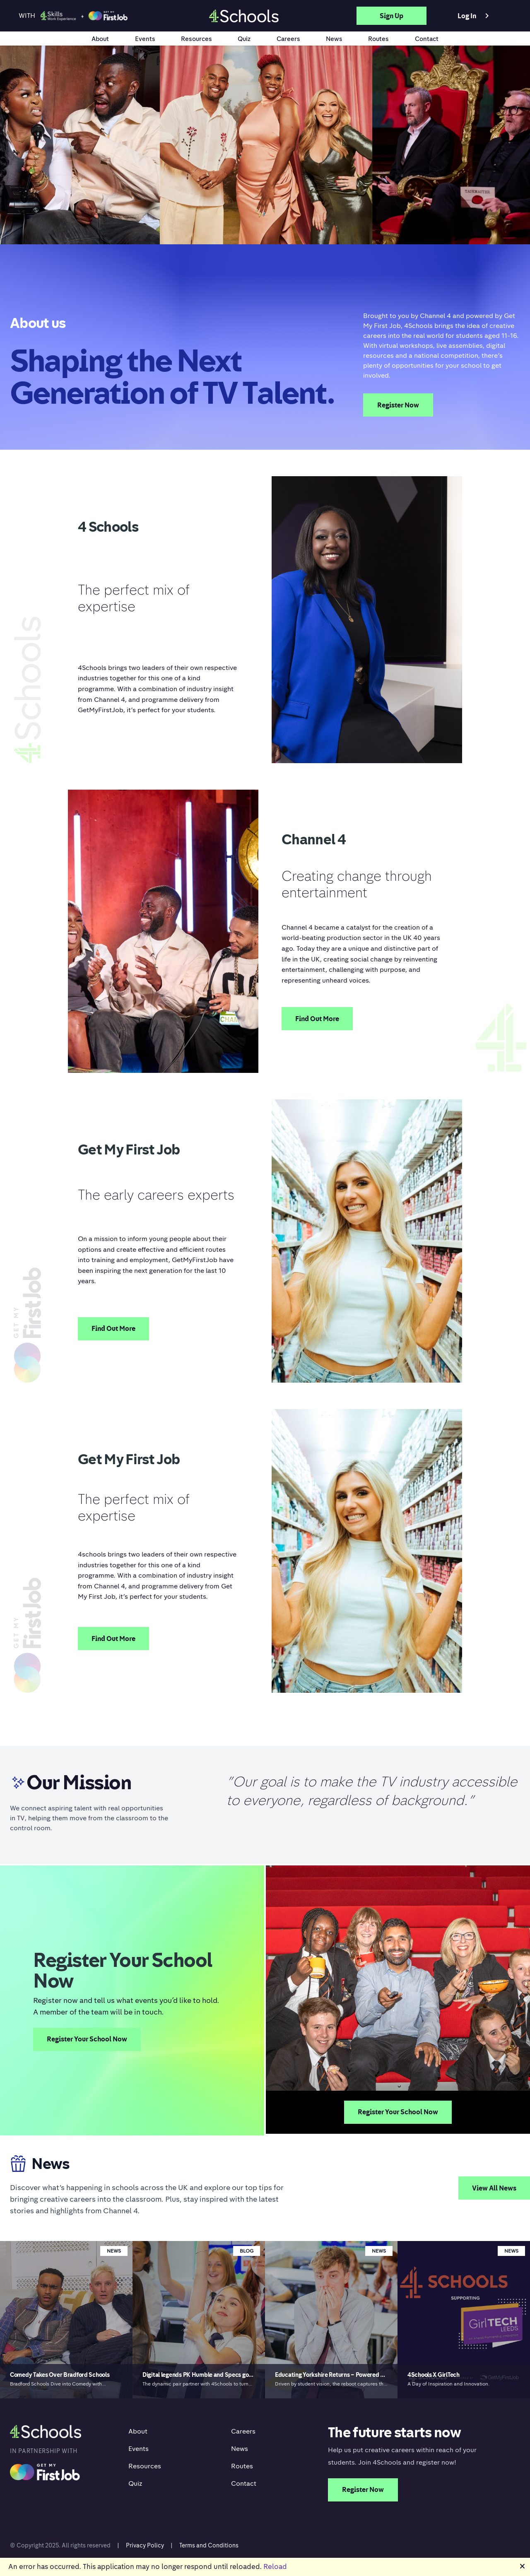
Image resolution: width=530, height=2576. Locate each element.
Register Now (398, 405)
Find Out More (317, 1018)
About (100, 38)
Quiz (244, 38)
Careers (288, 38)
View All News (494, 2188)
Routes (378, 38)
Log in (475, 16)
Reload (275, 2566)
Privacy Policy (145, 2545)
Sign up (391, 16)
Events (145, 38)
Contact (426, 38)
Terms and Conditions (208, 2545)
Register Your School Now (87, 2039)
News (334, 38)
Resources (196, 38)
